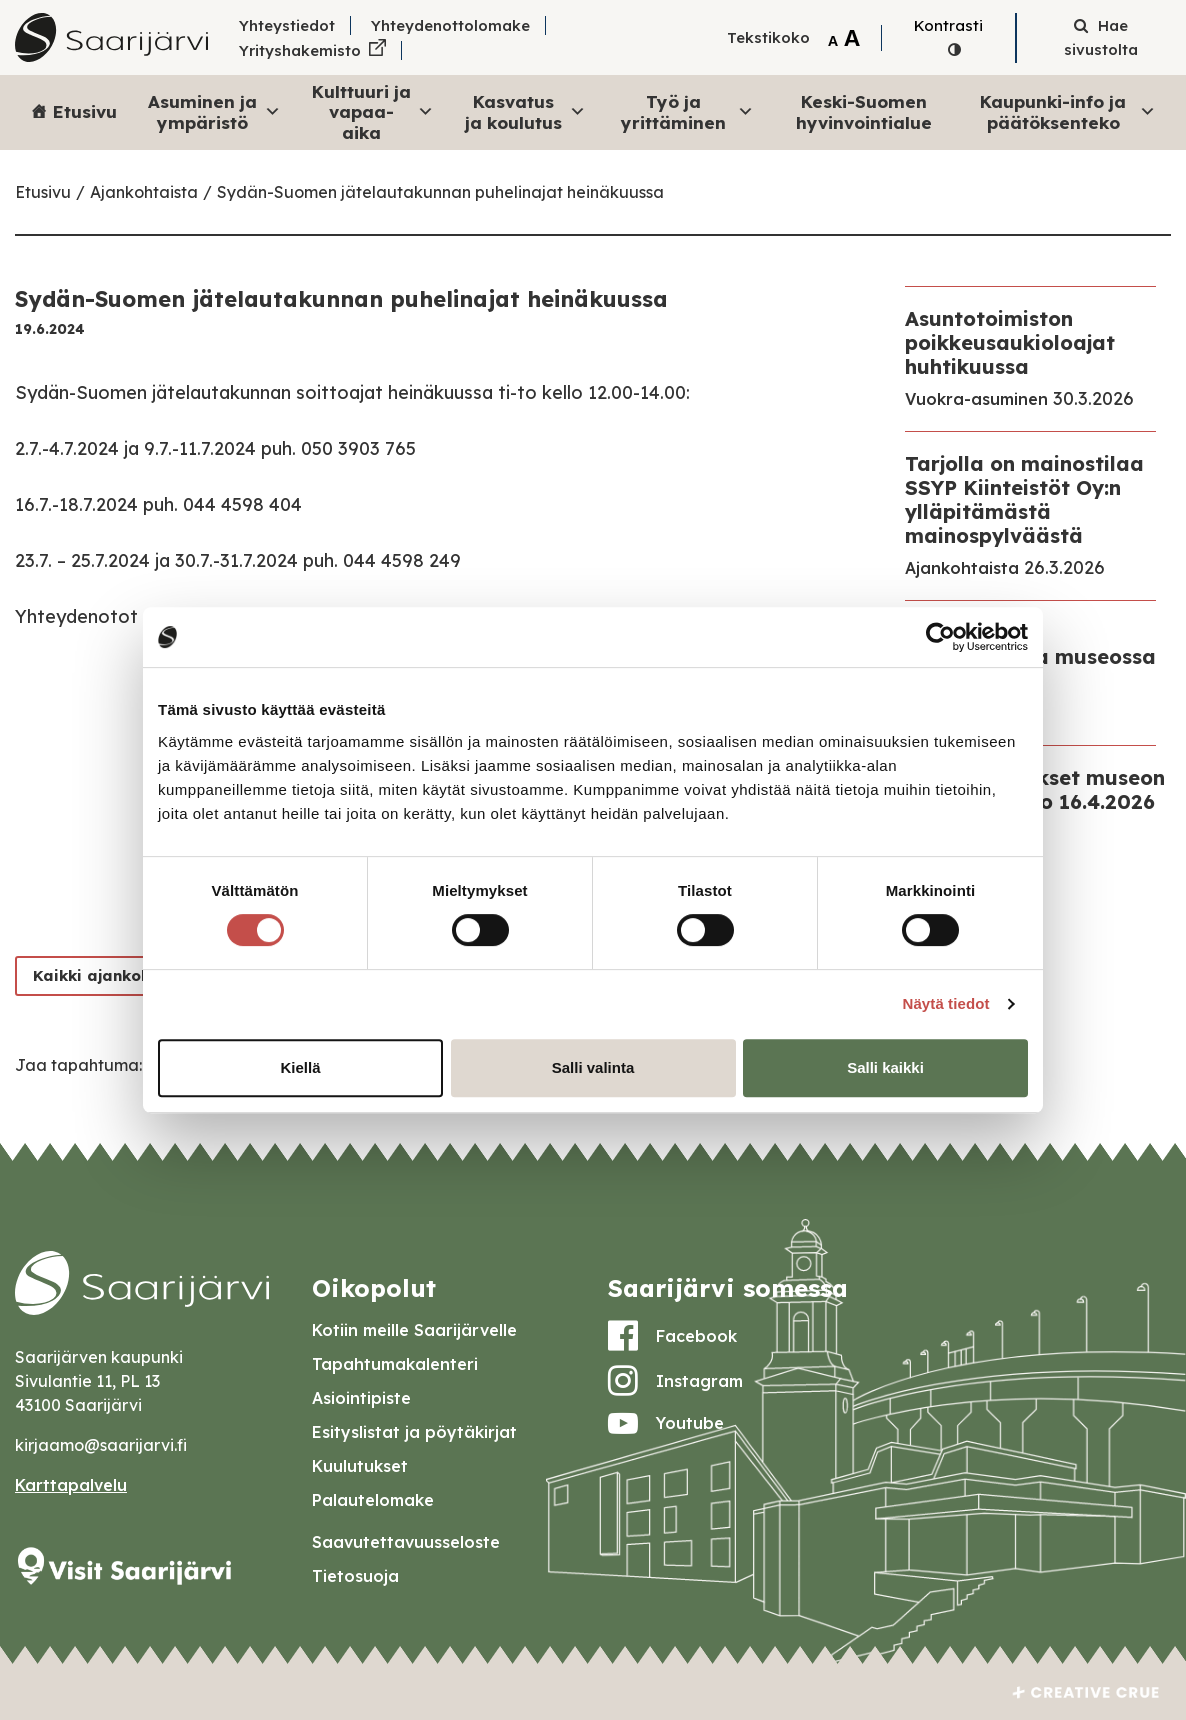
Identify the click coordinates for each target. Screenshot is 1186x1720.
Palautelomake (373, 1500)
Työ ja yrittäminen (687, 111)
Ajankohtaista (144, 192)
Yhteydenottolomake (450, 25)
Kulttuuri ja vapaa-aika (373, 112)
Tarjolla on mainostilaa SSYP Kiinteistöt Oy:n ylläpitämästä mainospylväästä (1024, 499)
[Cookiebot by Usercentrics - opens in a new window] (940, 637)
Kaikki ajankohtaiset (115, 975)
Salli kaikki (885, 1067)
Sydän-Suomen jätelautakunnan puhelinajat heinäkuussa (440, 192)
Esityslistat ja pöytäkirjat (414, 1432)
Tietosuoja (355, 1576)
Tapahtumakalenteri (395, 1364)
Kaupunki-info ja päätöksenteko (1068, 111)
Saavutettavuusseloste (406, 1542)
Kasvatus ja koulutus (525, 111)
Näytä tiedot (946, 1003)
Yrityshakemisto (300, 50)
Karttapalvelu (71, 1485)
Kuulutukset (360, 1466)
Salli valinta (593, 1067)
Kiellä (300, 1067)
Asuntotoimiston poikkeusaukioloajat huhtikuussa (1010, 342)
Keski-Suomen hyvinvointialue (864, 111)
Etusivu (85, 111)
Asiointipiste (361, 1398)
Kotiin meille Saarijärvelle (414, 1330)
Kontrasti (948, 25)
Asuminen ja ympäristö (214, 111)
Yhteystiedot (287, 25)
